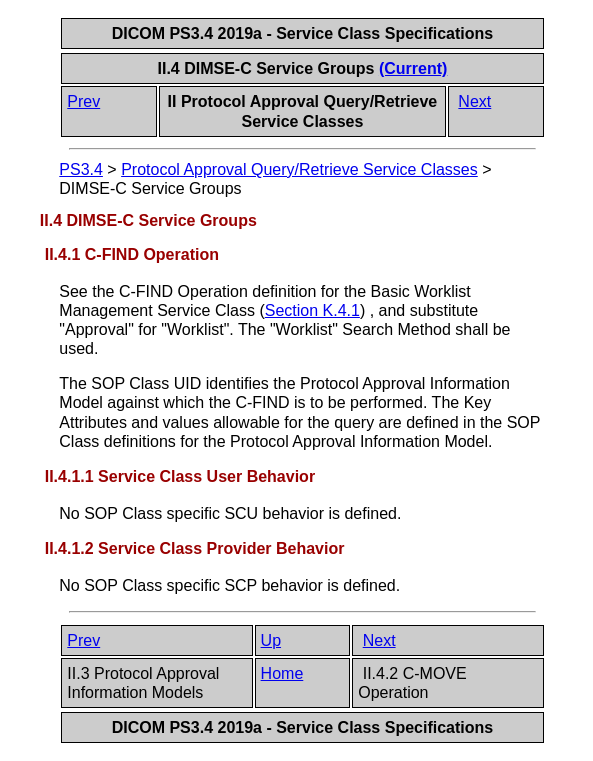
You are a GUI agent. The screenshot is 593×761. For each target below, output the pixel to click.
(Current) (413, 68)
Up (271, 640)
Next (474, 101)
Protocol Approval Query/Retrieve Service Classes (299, 169)
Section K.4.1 (312, 310)
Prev (83, 101)
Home (282, 673)
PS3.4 (81, 169)
